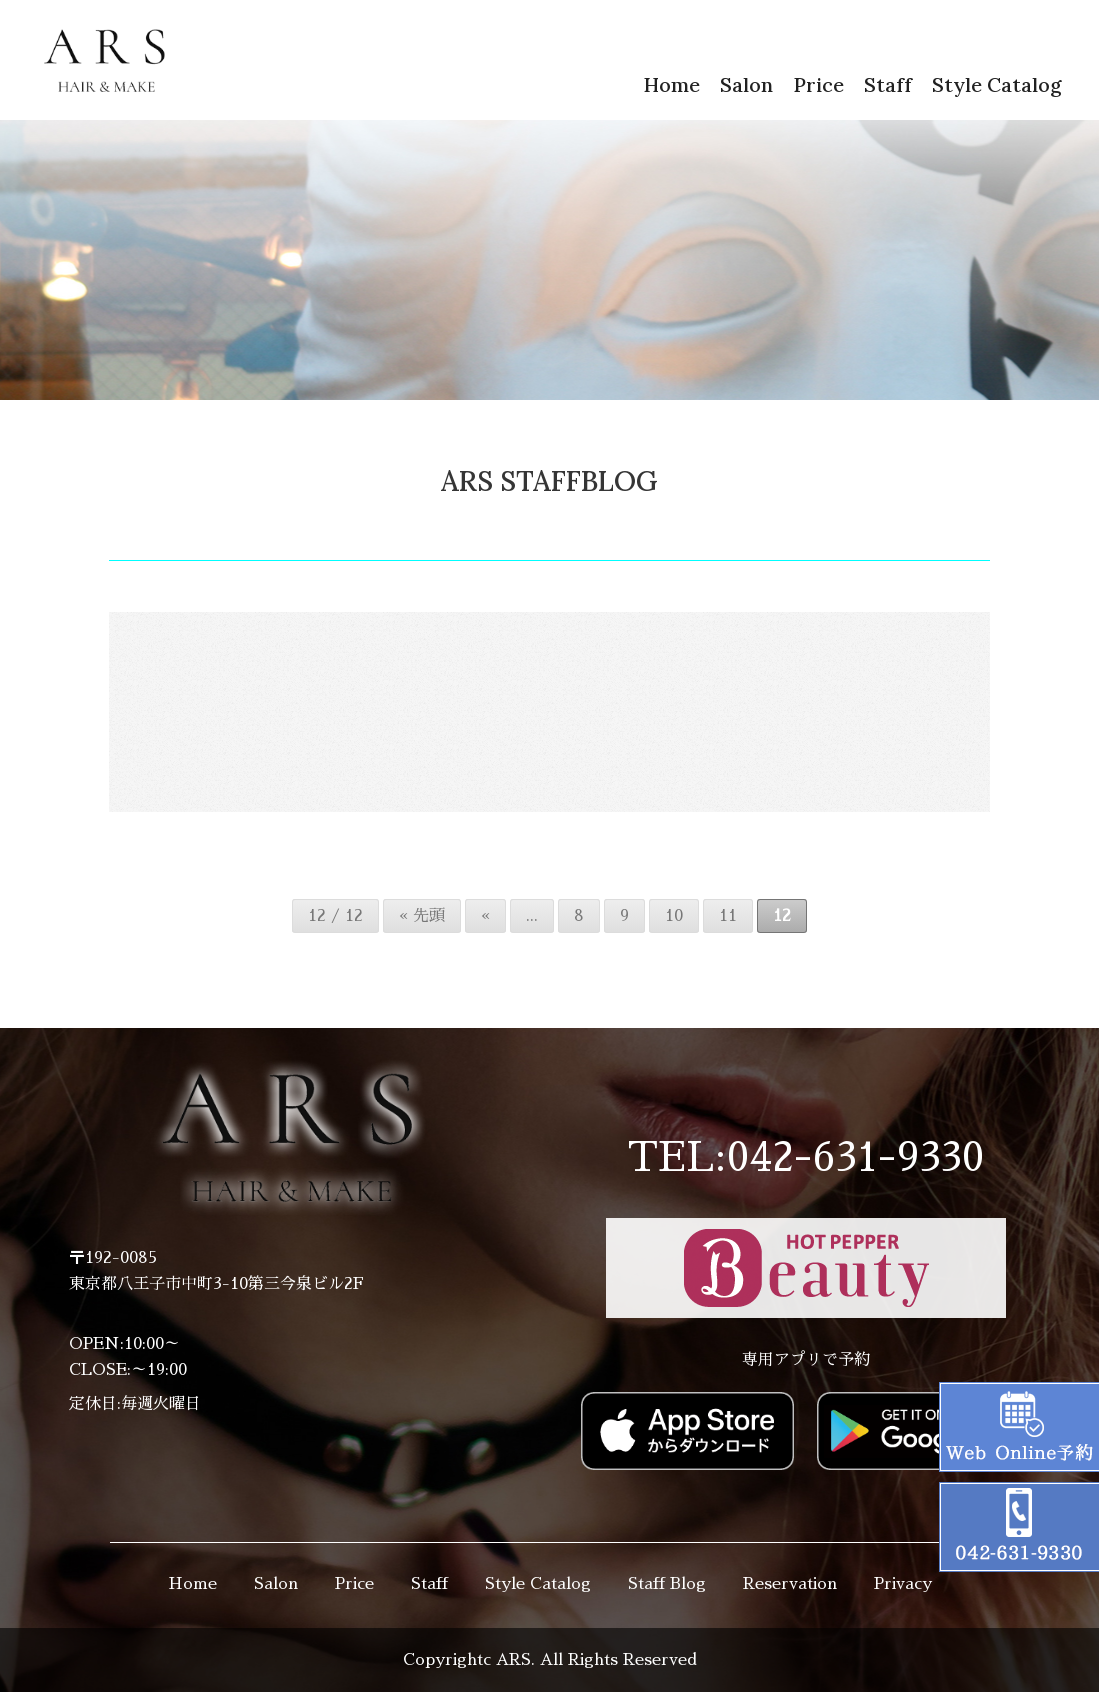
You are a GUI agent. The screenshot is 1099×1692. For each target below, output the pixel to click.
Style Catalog (997, 84)
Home (671, 84)
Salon (746, 84)
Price (818, 84)
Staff (888, 84)
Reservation (790, 1584)
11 (728, 916)
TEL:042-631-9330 (805, 1158)
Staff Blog (667, 1584)
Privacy (903, 1584)
